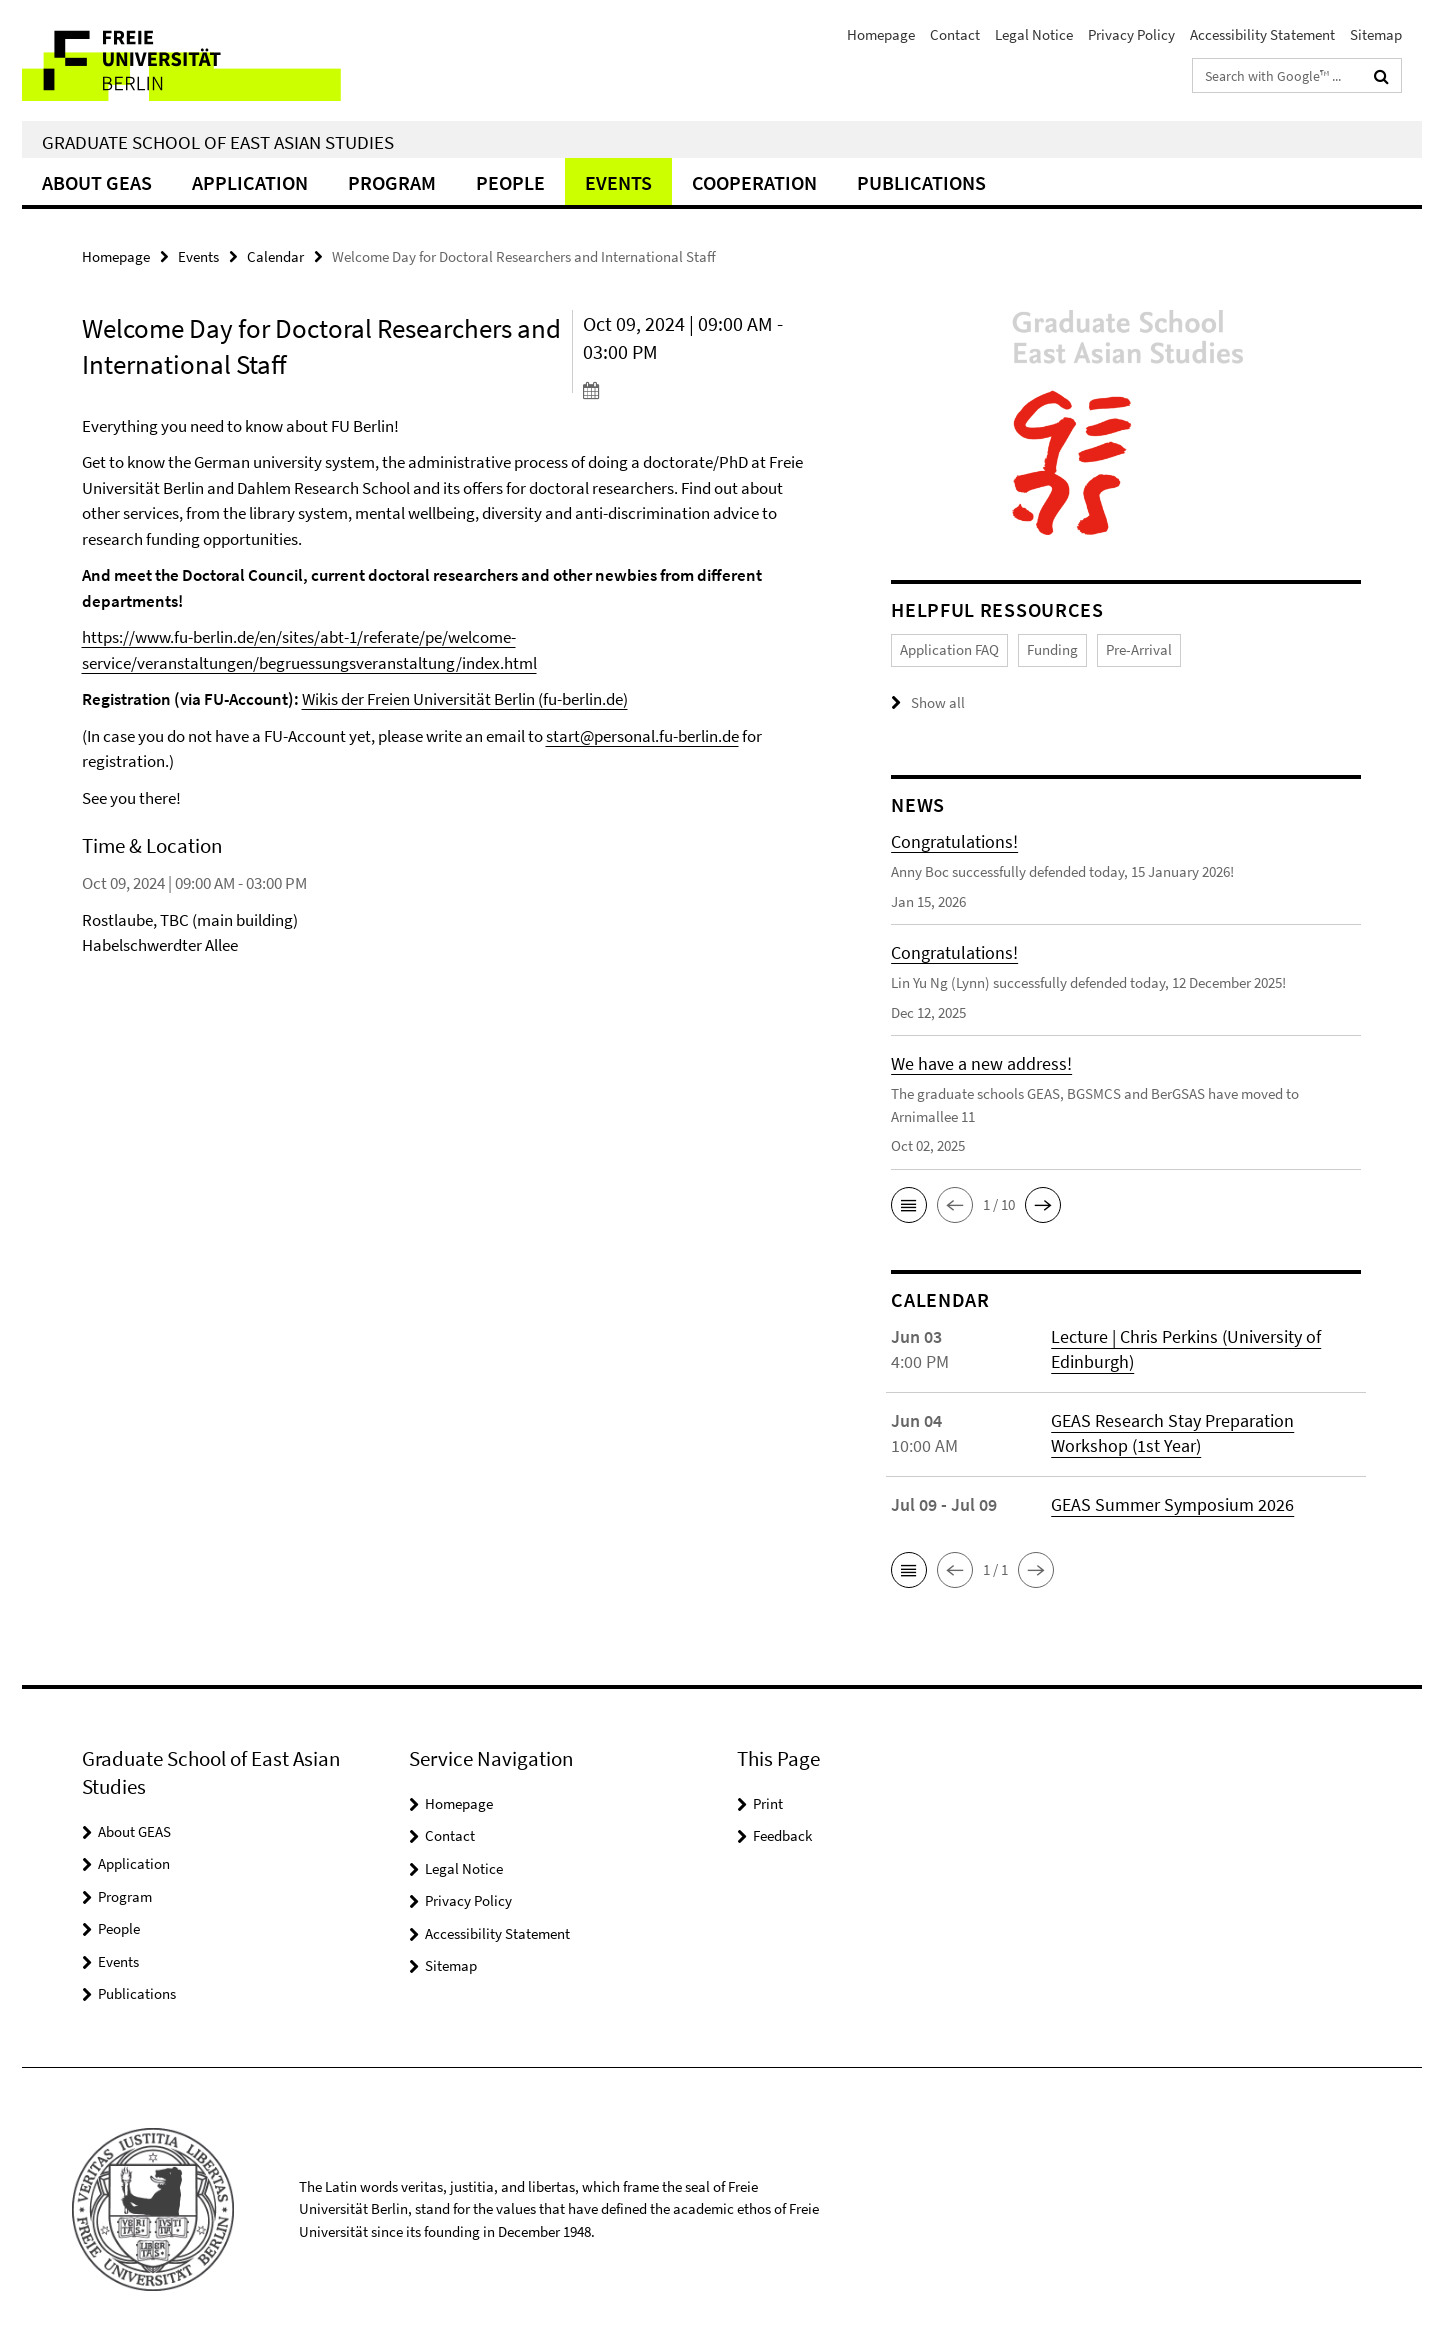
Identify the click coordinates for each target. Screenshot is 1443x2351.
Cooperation (754, 182)
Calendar (275, 256)
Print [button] (768, 1803)
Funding (1052, 649)
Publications (921, 182)
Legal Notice (1034, 34)
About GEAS (97, 182)
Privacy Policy (1131, 34)
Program (392, 182)
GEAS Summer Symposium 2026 (1172, 1504)
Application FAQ (949, 649)
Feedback (782, 1835)
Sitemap (1376, 34)
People (510, 182)
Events (618, 182)
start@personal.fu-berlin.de (642, 736)
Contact (955, 34)
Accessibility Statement (1262, 34)
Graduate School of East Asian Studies (218, 142)
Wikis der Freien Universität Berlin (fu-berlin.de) (465, 699)
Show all (938, 702)
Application (250, 182)
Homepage (881, 34)
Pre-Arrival (1139, 649)
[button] (909, 1205)
